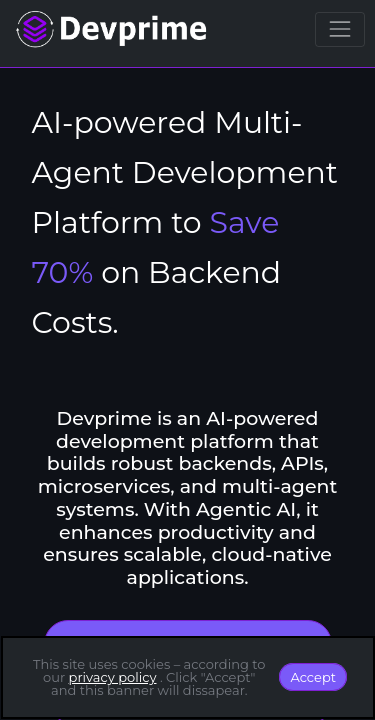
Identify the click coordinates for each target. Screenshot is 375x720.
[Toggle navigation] (339, 29)
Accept (313, 677)
